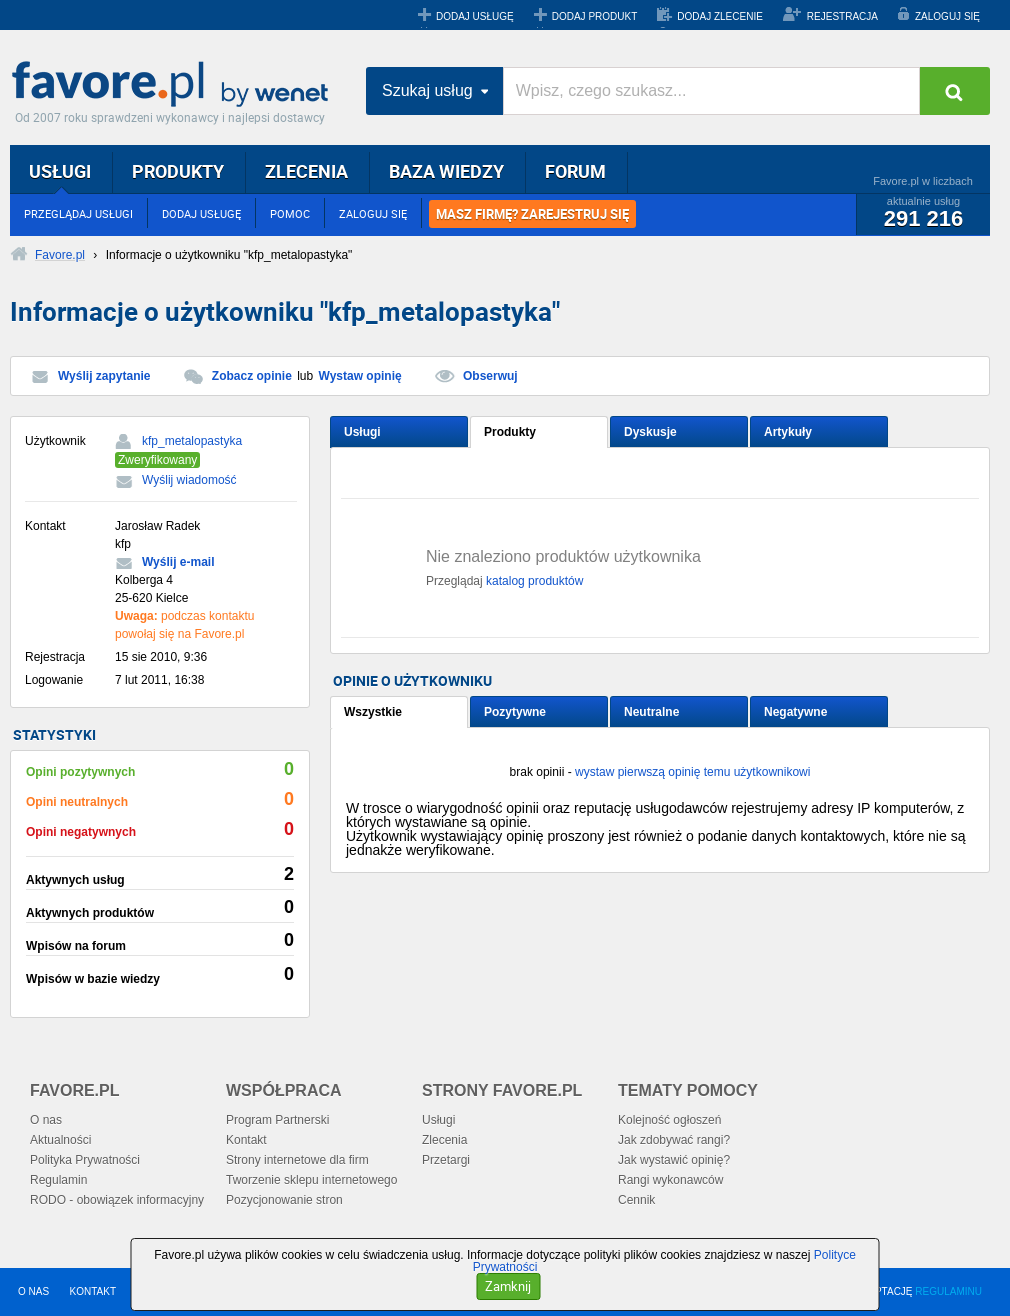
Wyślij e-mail (178, 562)
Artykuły (788, 432)
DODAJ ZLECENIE (720, 16)
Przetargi (446, 1160)
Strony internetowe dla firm (297, 1160)
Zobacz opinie (252, 376)
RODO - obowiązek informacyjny (117, 1200)
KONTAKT (93, 1291)
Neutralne (651, 712)
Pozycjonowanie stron (284, 1200)
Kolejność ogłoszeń (669, 1120)
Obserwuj (490, 376)
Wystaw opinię (360, 376)
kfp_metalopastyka (192, 441)
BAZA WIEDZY (446, 171)
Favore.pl (175, 85)
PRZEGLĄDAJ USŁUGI (78, 213)
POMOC (290, 213)
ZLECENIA (306, 171)
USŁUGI (60, 171)
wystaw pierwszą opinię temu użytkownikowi (692, 772)
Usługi (362, 432)
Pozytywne (515, 712)
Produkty (510, 432)
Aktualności (60, 1140)
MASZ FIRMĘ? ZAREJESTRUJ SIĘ (532, 214)
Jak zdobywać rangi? (674, 1140)
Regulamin (58, 1180)
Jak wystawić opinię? (674, 1160)
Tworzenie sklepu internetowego (311, 1180)
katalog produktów (534, 581)
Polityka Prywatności (85, 1160)
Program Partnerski (277, 1120)
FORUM (575, 171)
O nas (46, 1120)
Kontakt (246, 1140)
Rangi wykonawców (670, 1180)
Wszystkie (373, 712)
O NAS (33, 1291)
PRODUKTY (178, 171)
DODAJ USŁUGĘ (475, 16)
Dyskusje (650, 432)
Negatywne (795, 712)
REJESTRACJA (842, 16)
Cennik (636, 1200)
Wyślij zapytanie (104, 376)
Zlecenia (444, 1140)
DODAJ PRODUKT (595, 16)
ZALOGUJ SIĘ (947, 16)
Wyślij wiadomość (189, 480)
